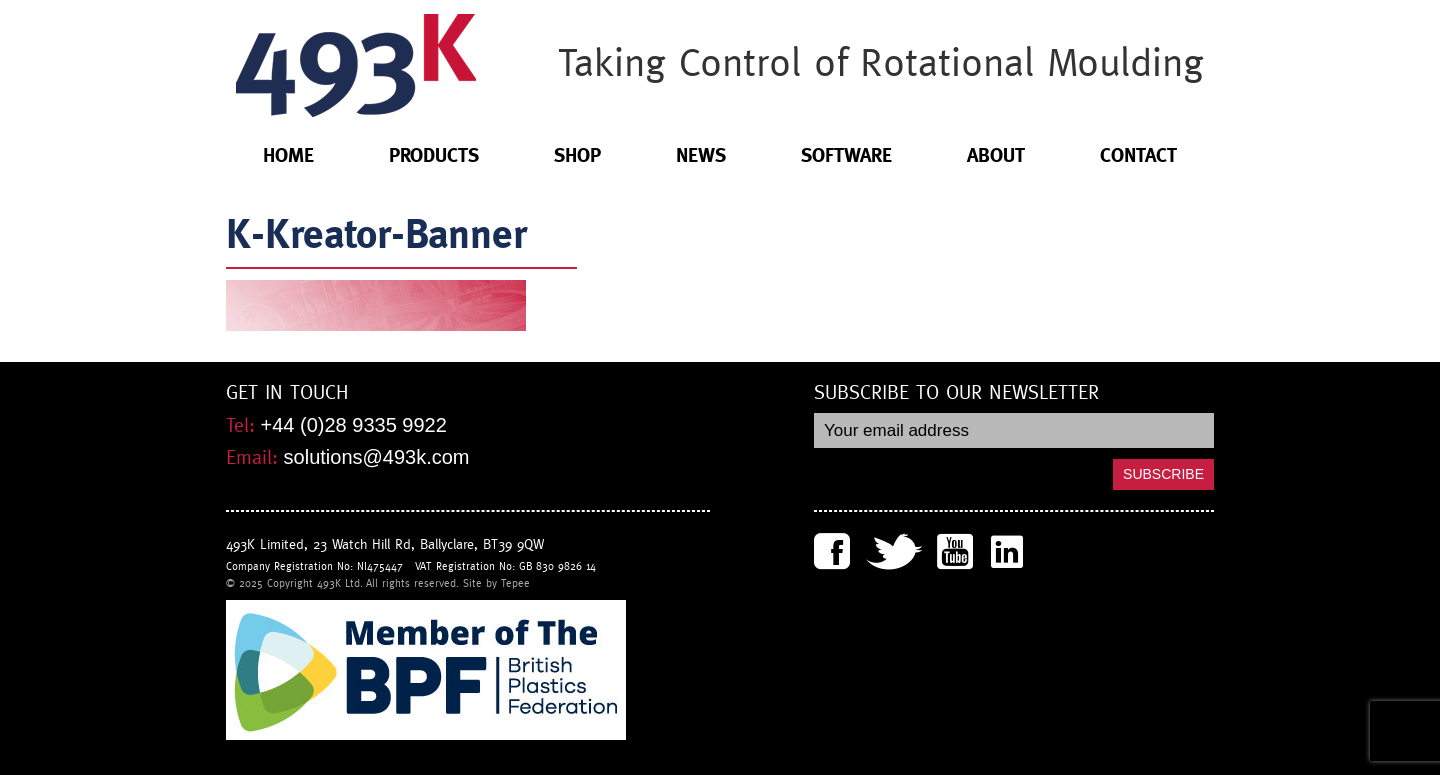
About (996, 155)
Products (434, 155)
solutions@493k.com (377, 457)
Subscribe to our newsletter (956, 393)
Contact (1138, 155)
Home (288, 155)
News (701, 155)
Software (846, 155)
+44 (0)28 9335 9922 (354, 425)
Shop (577, 155)
